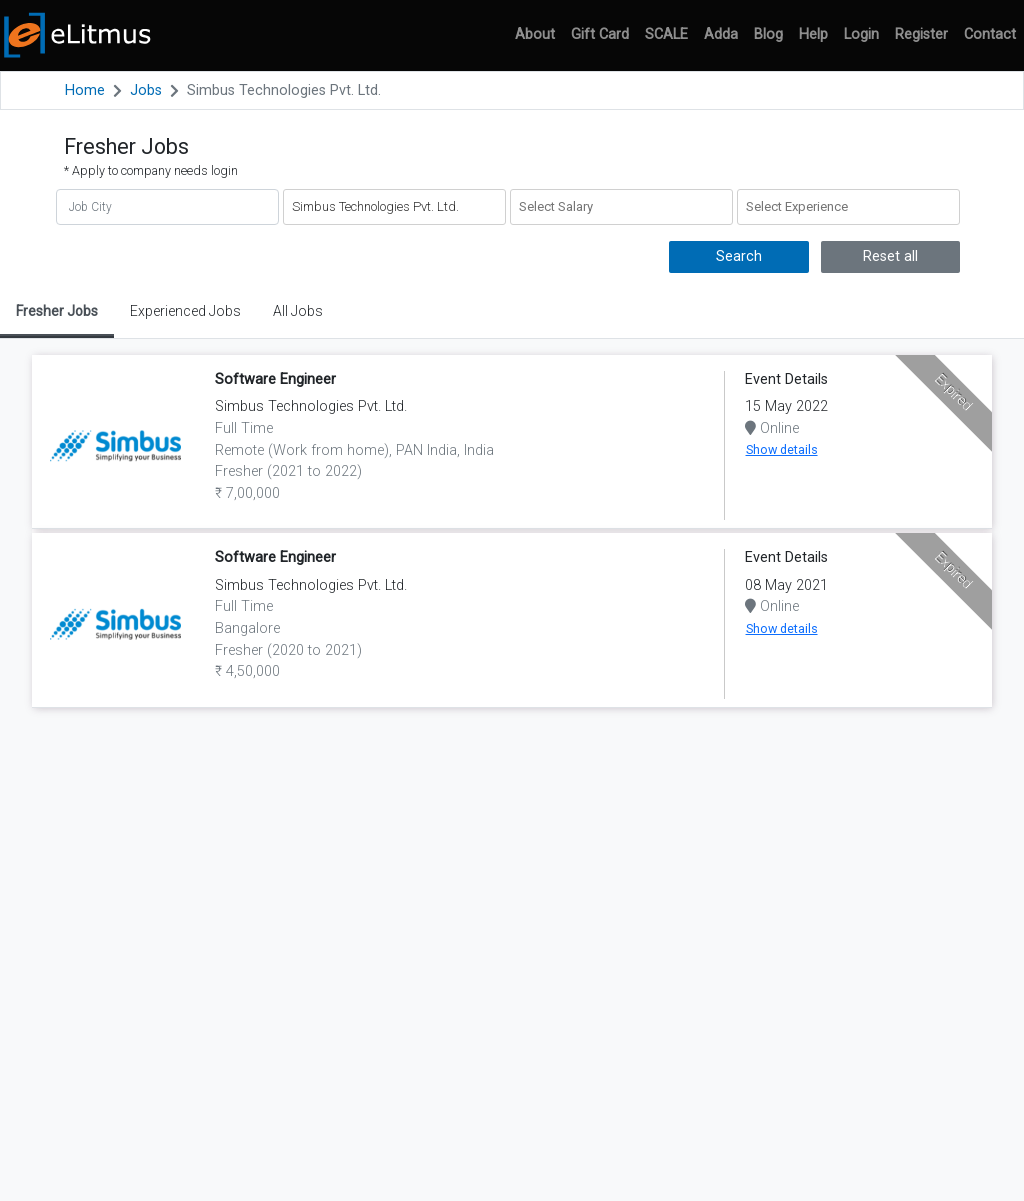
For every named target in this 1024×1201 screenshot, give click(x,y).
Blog (768, 34)
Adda (721, 34)
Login (861, 34)
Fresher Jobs (57, 311)
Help (813, 34)
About (535, 34)
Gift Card (600, 34)
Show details (782, 449)
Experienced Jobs (185, 311)
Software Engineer (275, 379)
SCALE (666, 34)
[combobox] (621, 207)
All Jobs (298, 311)
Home (85, 90)
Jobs (146, 90)
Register (921, 34)
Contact (990, 34)
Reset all (890, 256)
